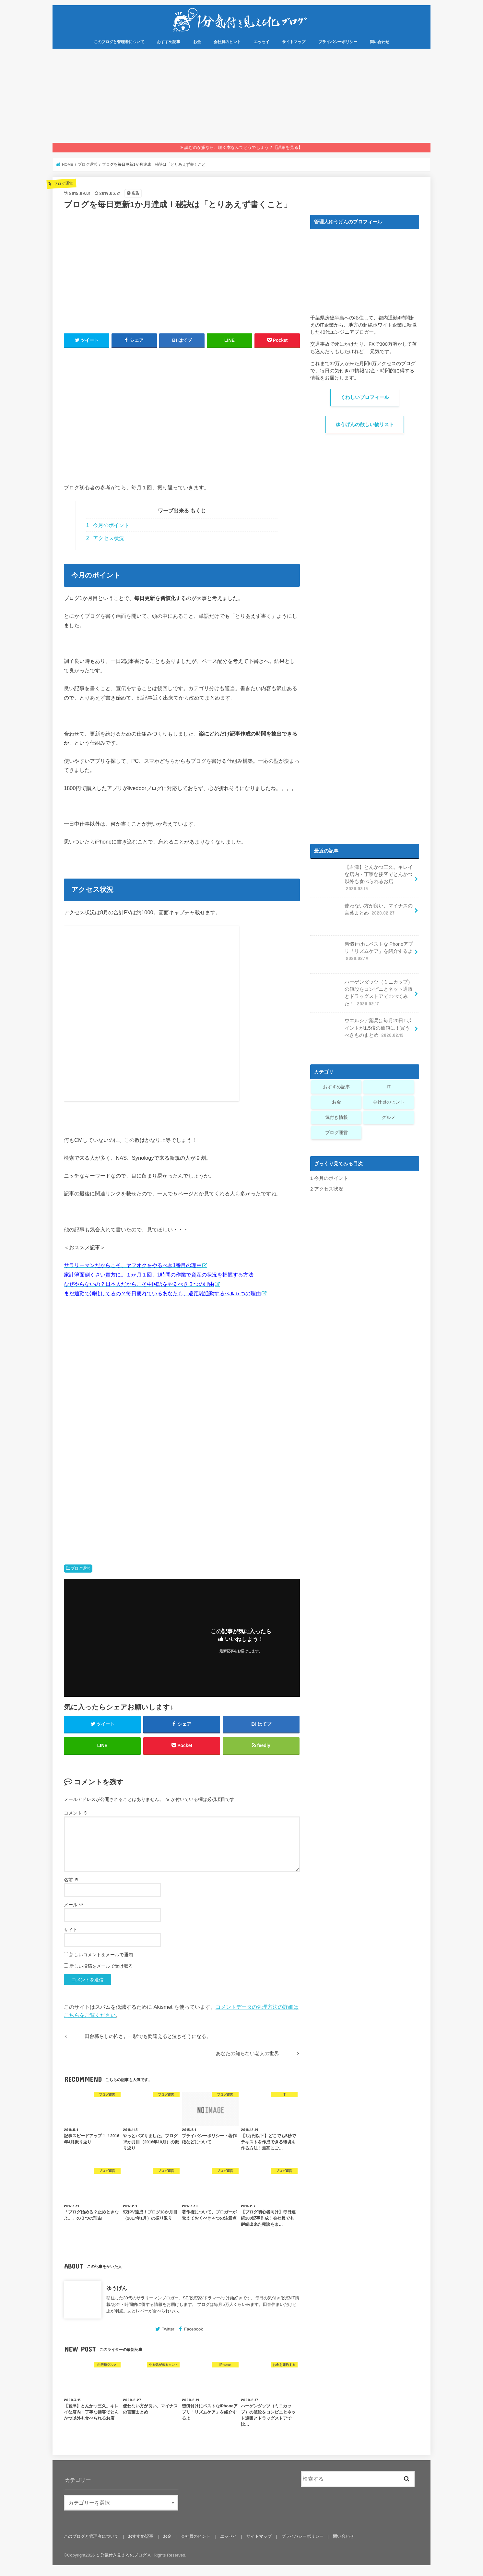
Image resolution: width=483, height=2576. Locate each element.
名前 (71, 1879)
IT (389, 1086)
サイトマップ (293, 42)
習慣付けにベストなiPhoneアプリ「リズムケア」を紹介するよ (362, 954)
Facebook (193, 2329)
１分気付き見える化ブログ (121, 2555)
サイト (70, 1929)
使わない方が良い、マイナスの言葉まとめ (362, 911)
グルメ (388, 1117)
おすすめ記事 (168, 42)
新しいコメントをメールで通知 (101, 1954)
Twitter (168, 2329)
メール (73, 1904)
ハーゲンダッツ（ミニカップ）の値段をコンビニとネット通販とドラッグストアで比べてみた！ (362, 993)
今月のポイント (107, 525)
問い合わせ (379, 42)
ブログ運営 (80, 1568)
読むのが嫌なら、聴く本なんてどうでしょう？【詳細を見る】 (243, 147)
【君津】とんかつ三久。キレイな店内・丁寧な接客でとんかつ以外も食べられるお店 (362, 879)
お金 (197, 42)
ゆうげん (116, 2288)
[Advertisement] (241, 97)
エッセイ (261, 42)
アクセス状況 (105, 538)
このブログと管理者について (119, 42)
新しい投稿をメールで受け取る (101, 1966)
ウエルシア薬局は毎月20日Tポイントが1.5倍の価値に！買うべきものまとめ (361, 1030)
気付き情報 (336, 1117)
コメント (76, 1812)
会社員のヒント (227, 42)
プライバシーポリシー (337, 42)
